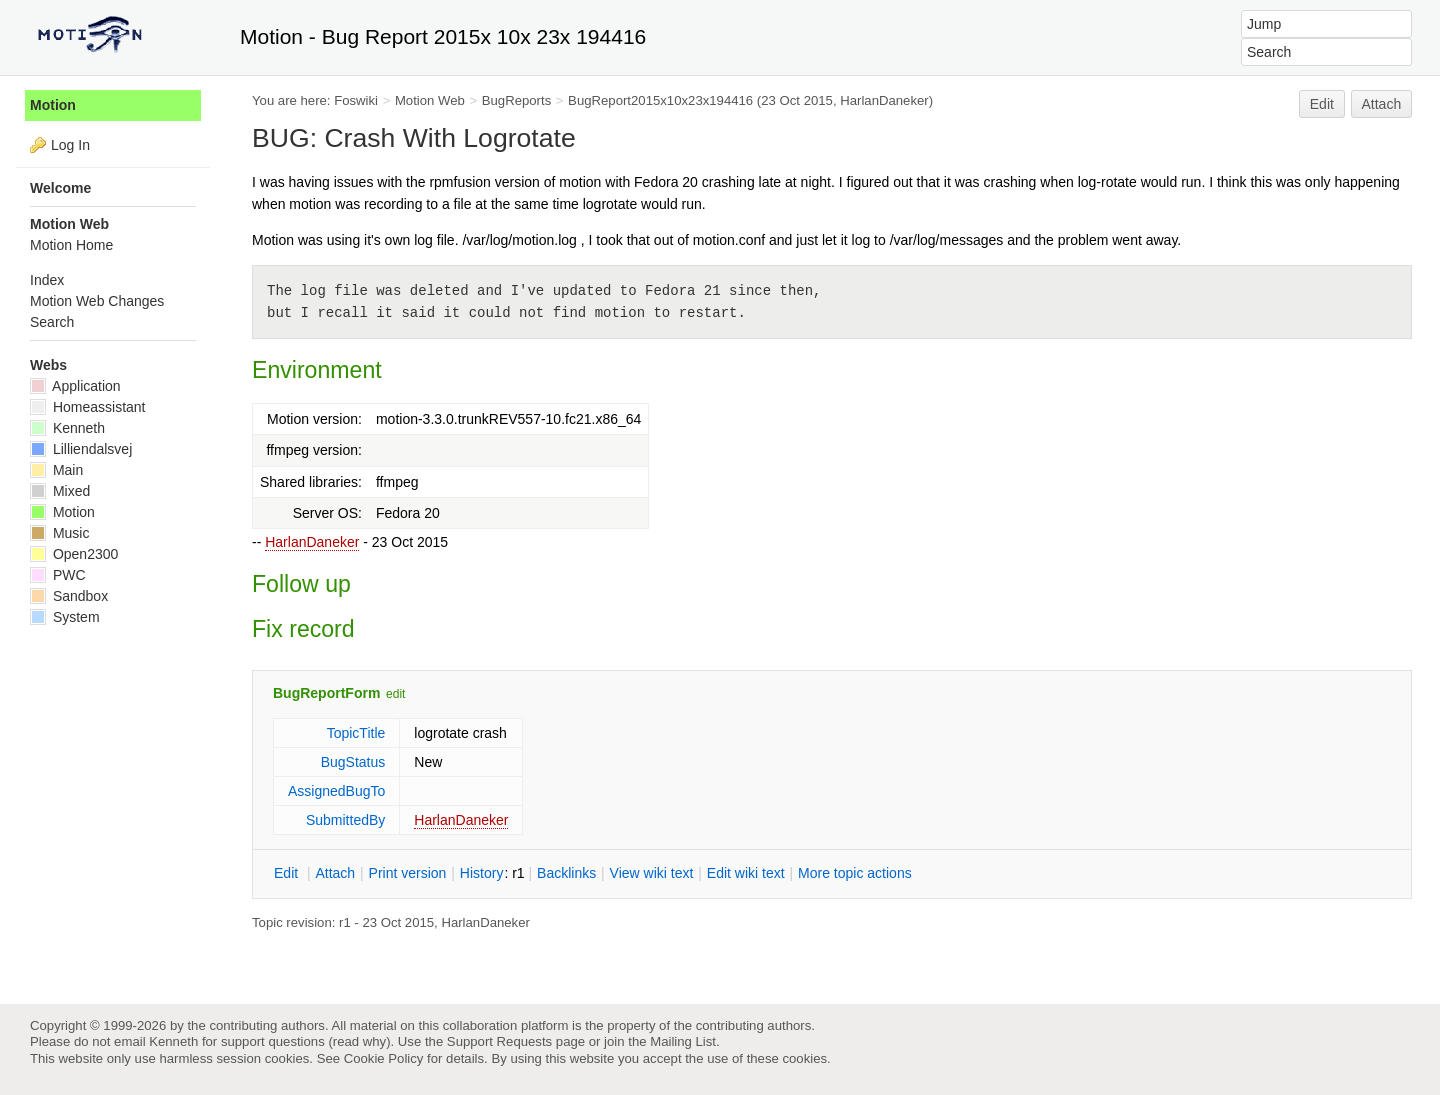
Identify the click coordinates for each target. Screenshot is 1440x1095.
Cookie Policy (384, 1058)
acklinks (566, 873)
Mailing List (683, 1041)
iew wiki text (652, 873)
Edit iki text (746, 873)
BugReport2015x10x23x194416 (660, 100)
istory (482, 873)
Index (47, 280)
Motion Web (430, 100)
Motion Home (71, 245)
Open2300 (74, 554)
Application (75, 386)
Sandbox (69, 596)
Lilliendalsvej (81, 449)
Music (59, 533)
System (65, 617)
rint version (408, 873)
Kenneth (67, 428)
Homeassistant (87, 407)
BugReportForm (326, 693)
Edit (1322, 104)
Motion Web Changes (97, 301)
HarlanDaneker (312, 542)
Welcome (60, 188)
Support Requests (499, 1041)
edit (395, 694)
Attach (1382, 104)
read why (359, 1041)
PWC (58, 575)
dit (288, 873)
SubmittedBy (345, 820)
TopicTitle (356, 733)
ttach (335, 873)
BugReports (516, 100)
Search (52, 322)
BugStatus (353, 762)
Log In (70, 145)
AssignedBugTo (336, 791)
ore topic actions (855, 873)
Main (56, 470)
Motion (53, 105)
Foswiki (356, 100)
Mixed (60, 491)
